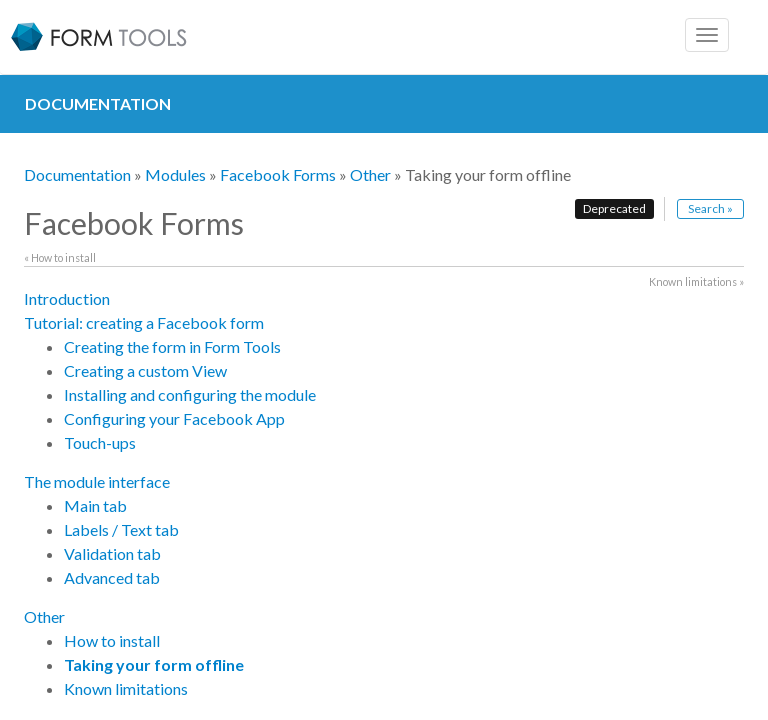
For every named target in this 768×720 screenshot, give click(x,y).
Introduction (67, 298)
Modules (175, 174)
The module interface (97, 481)
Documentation (77, 174)
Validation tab (112, 553)
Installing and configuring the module (190, 394)
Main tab (95, 505)
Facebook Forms (278, 174)
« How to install (60, 257)
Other (370, 174)
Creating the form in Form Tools (172, 346)
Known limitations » (696, 281)
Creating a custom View (145, 370)
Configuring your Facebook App (174, 418)
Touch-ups (100, 442)
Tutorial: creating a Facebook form (144, 322)
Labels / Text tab (121, 529)
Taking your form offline (154, 664)
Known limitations (126, 688)
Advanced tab (112, 577)
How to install (112, 640)
